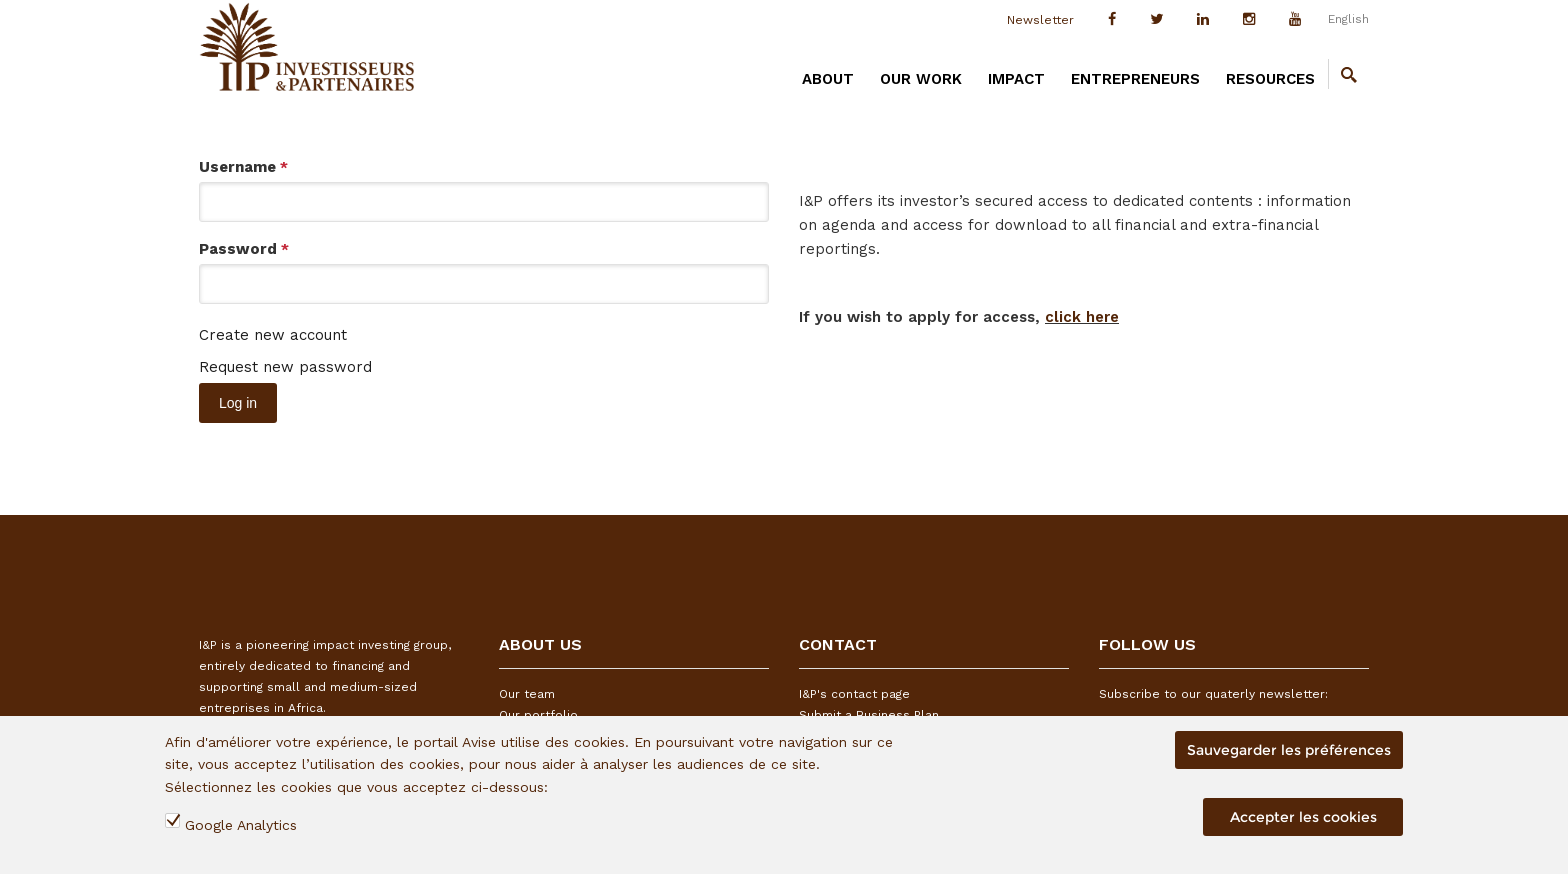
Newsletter (1040, 20)
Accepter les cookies (1303, 817)
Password (244, 249)
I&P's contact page (854, 694)
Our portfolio (538, 715)
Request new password (285, 367)
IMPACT (1016, 79)
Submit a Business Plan (869, 715)
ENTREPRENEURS (1135, 79)
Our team (527, 694)
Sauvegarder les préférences (1289, 750)
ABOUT (828, 79)
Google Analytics (241, 825)
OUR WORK (921, 79)
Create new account (273, 335)
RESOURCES (1270, 79)
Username (243, 167)
